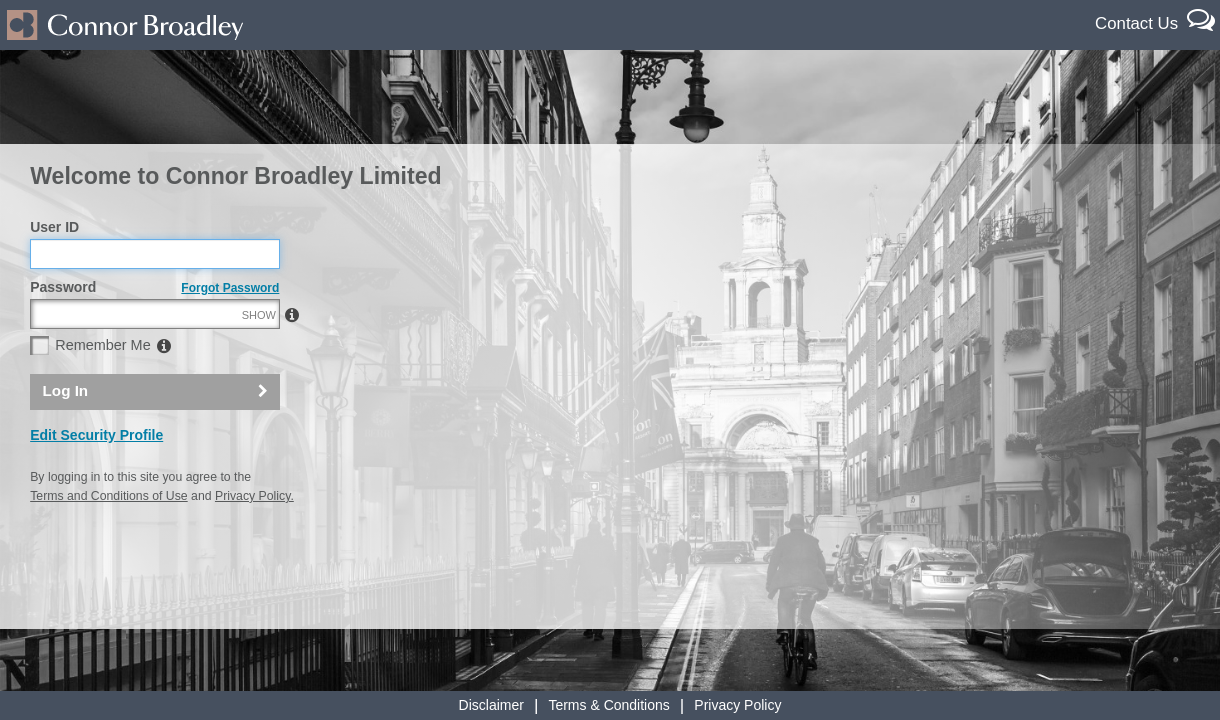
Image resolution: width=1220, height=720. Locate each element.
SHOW (259, 358)
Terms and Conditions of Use (108, 539)
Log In (66, 434)
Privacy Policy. (254, 539)
